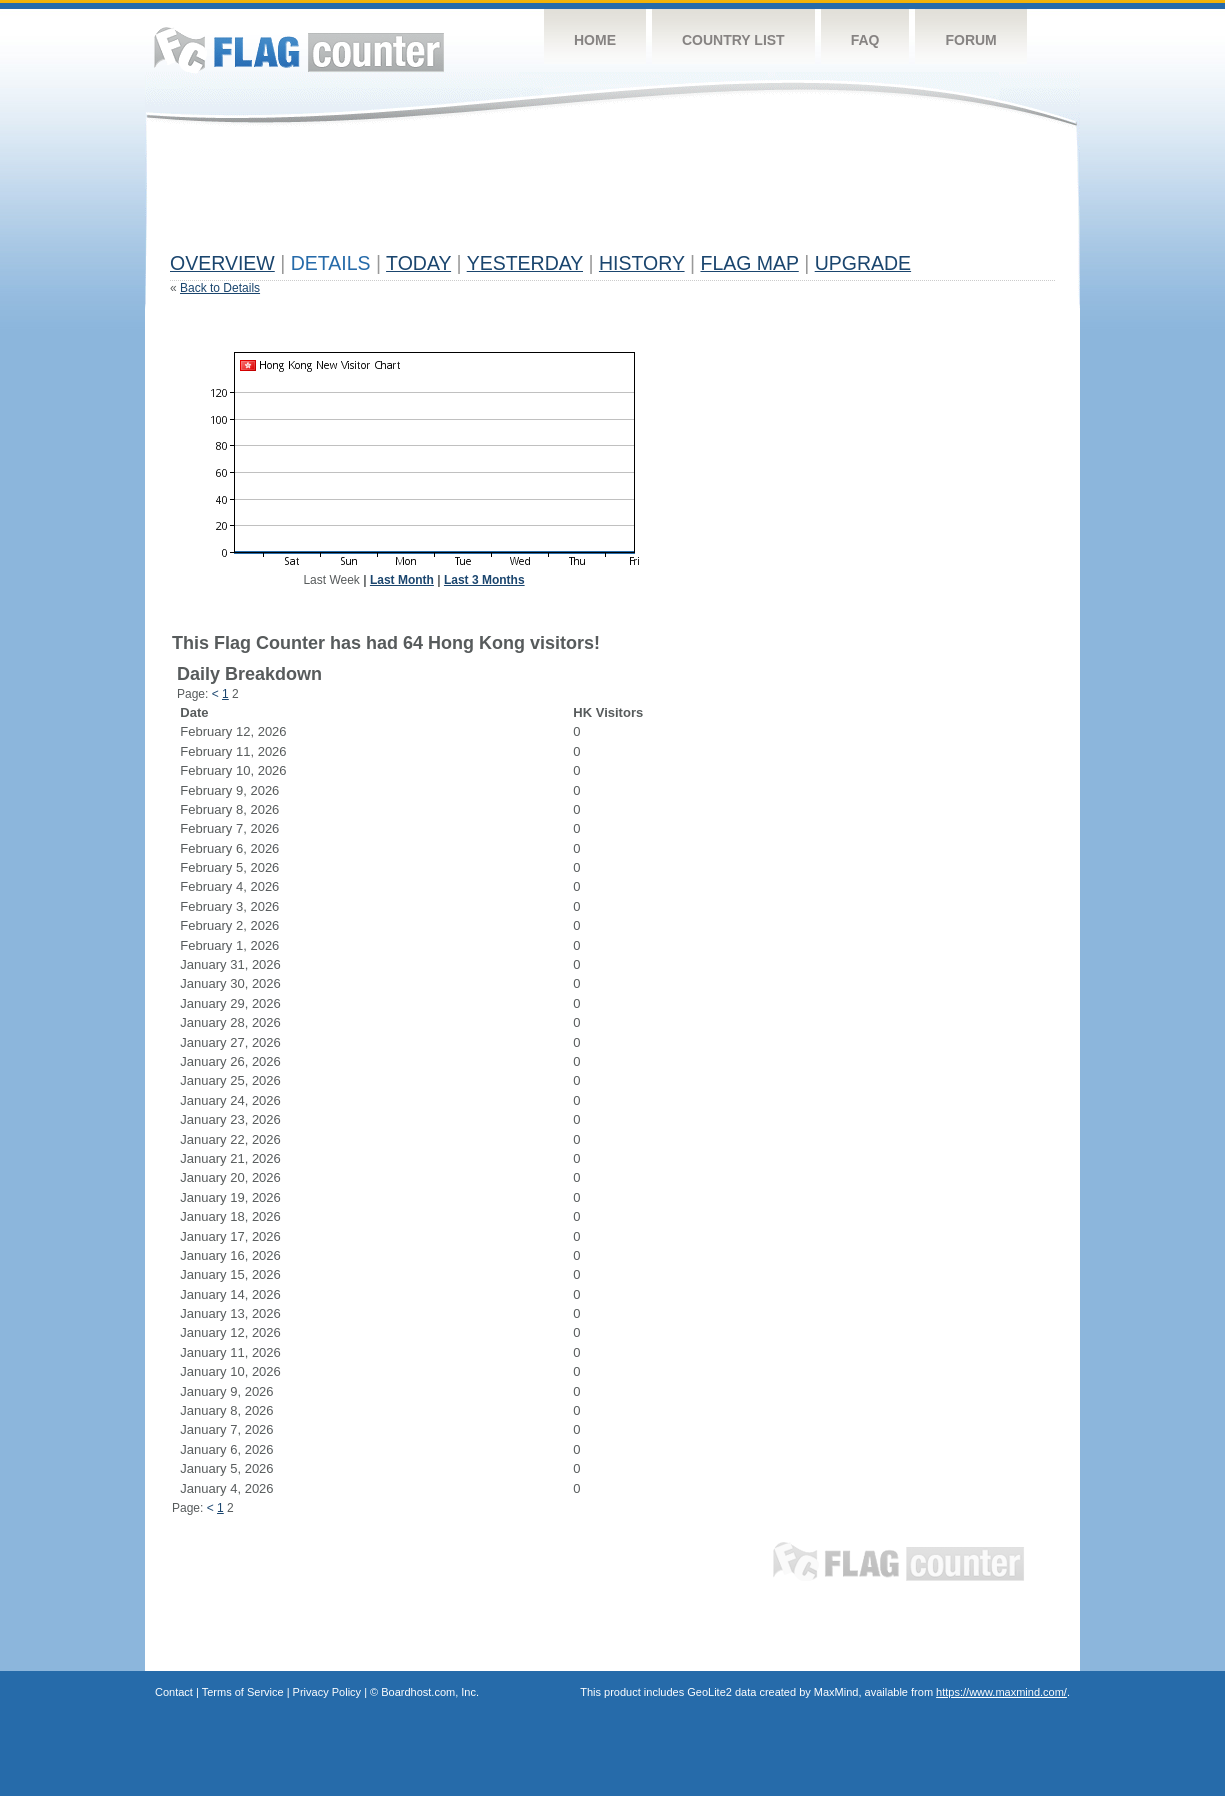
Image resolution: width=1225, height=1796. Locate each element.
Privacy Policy (327, 1692)
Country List (733, 40)
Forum (970, 40)
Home (595, 40)
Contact (174, 1692)
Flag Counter (299, 49)
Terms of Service (243, 1692)
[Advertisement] (534, 197)
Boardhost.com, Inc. (430, 1692)
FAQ (865, 40)
